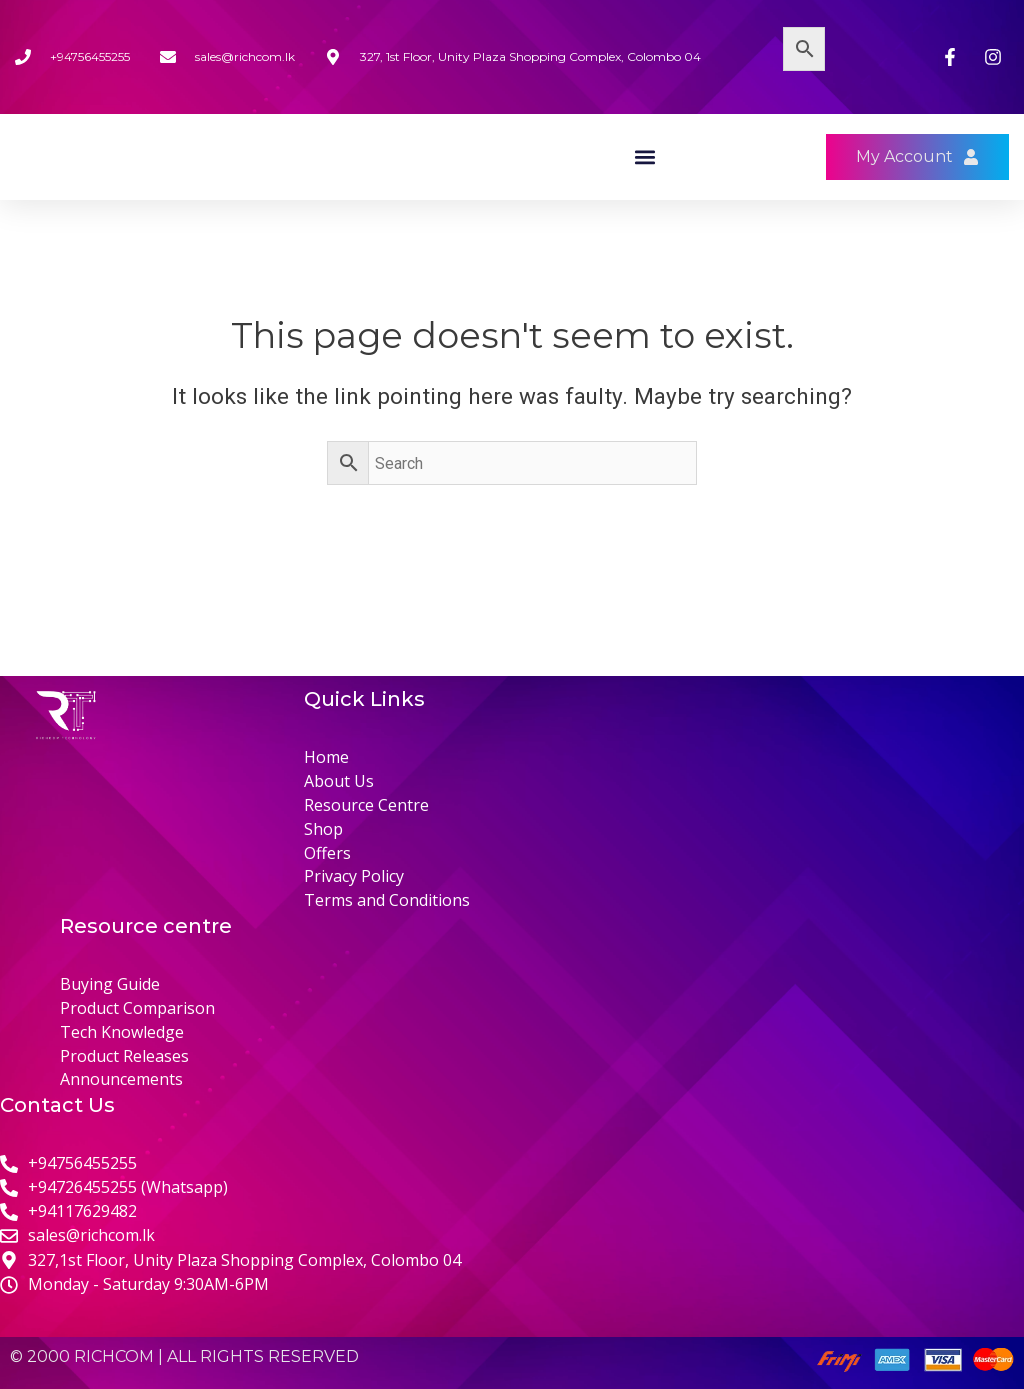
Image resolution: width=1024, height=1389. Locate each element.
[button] (644, 190)
